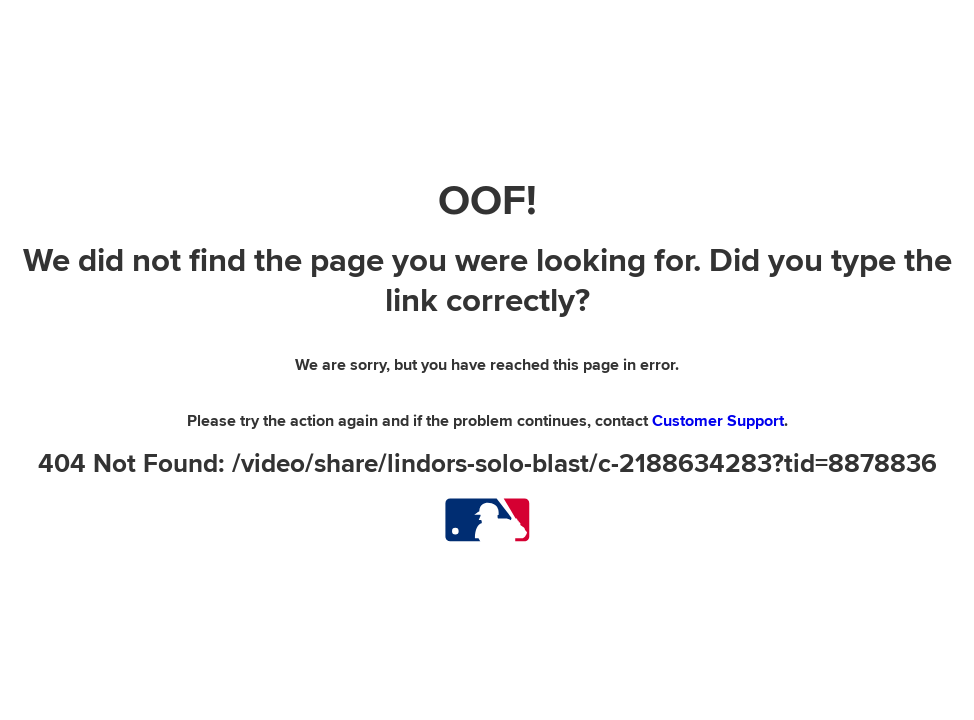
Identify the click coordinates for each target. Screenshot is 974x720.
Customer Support (718, 421)
